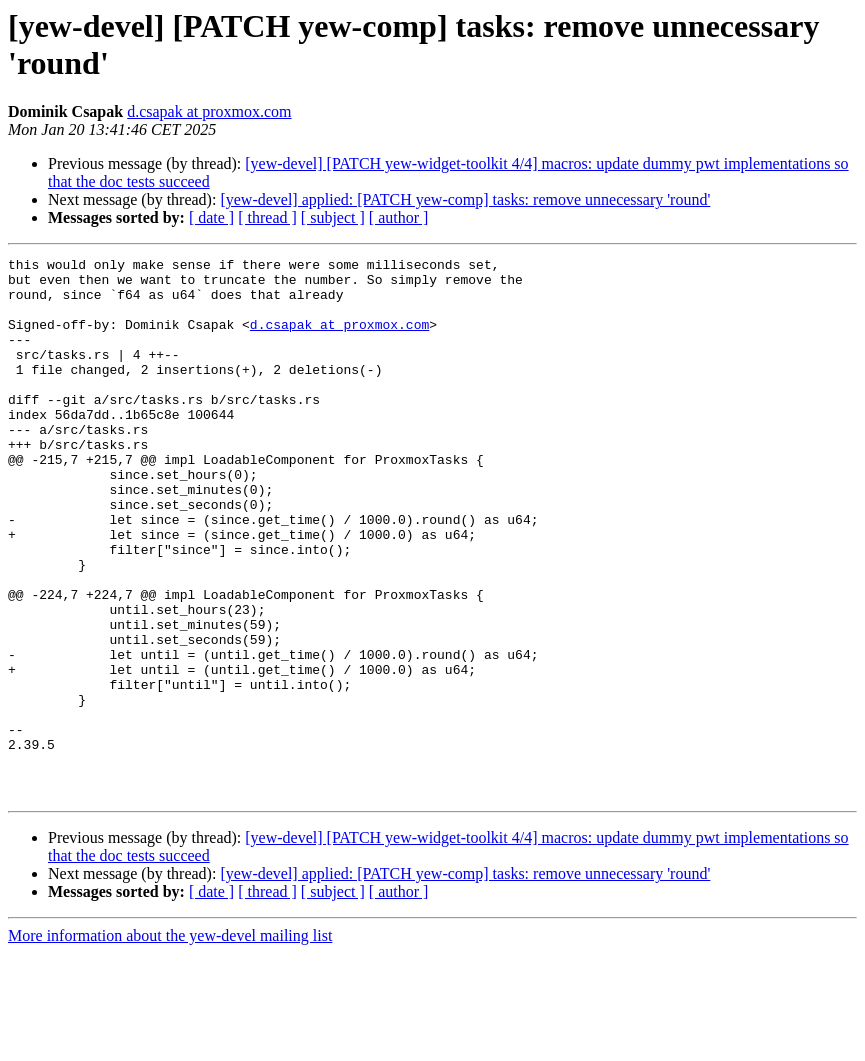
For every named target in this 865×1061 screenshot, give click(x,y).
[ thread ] (267, 217)
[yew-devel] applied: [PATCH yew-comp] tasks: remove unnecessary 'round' (465, 199)
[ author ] (399, 217)
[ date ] (211, 217)
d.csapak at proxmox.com (209, 111)
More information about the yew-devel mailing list (170, 1043)
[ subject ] (333, 217)
